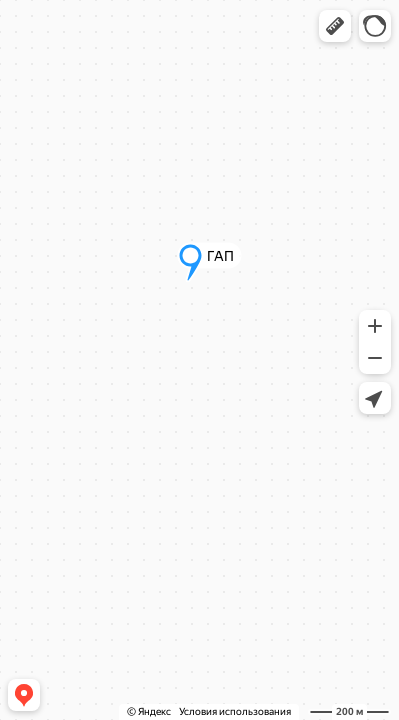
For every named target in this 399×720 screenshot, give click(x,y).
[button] (335, 26)
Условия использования (235, 711)
